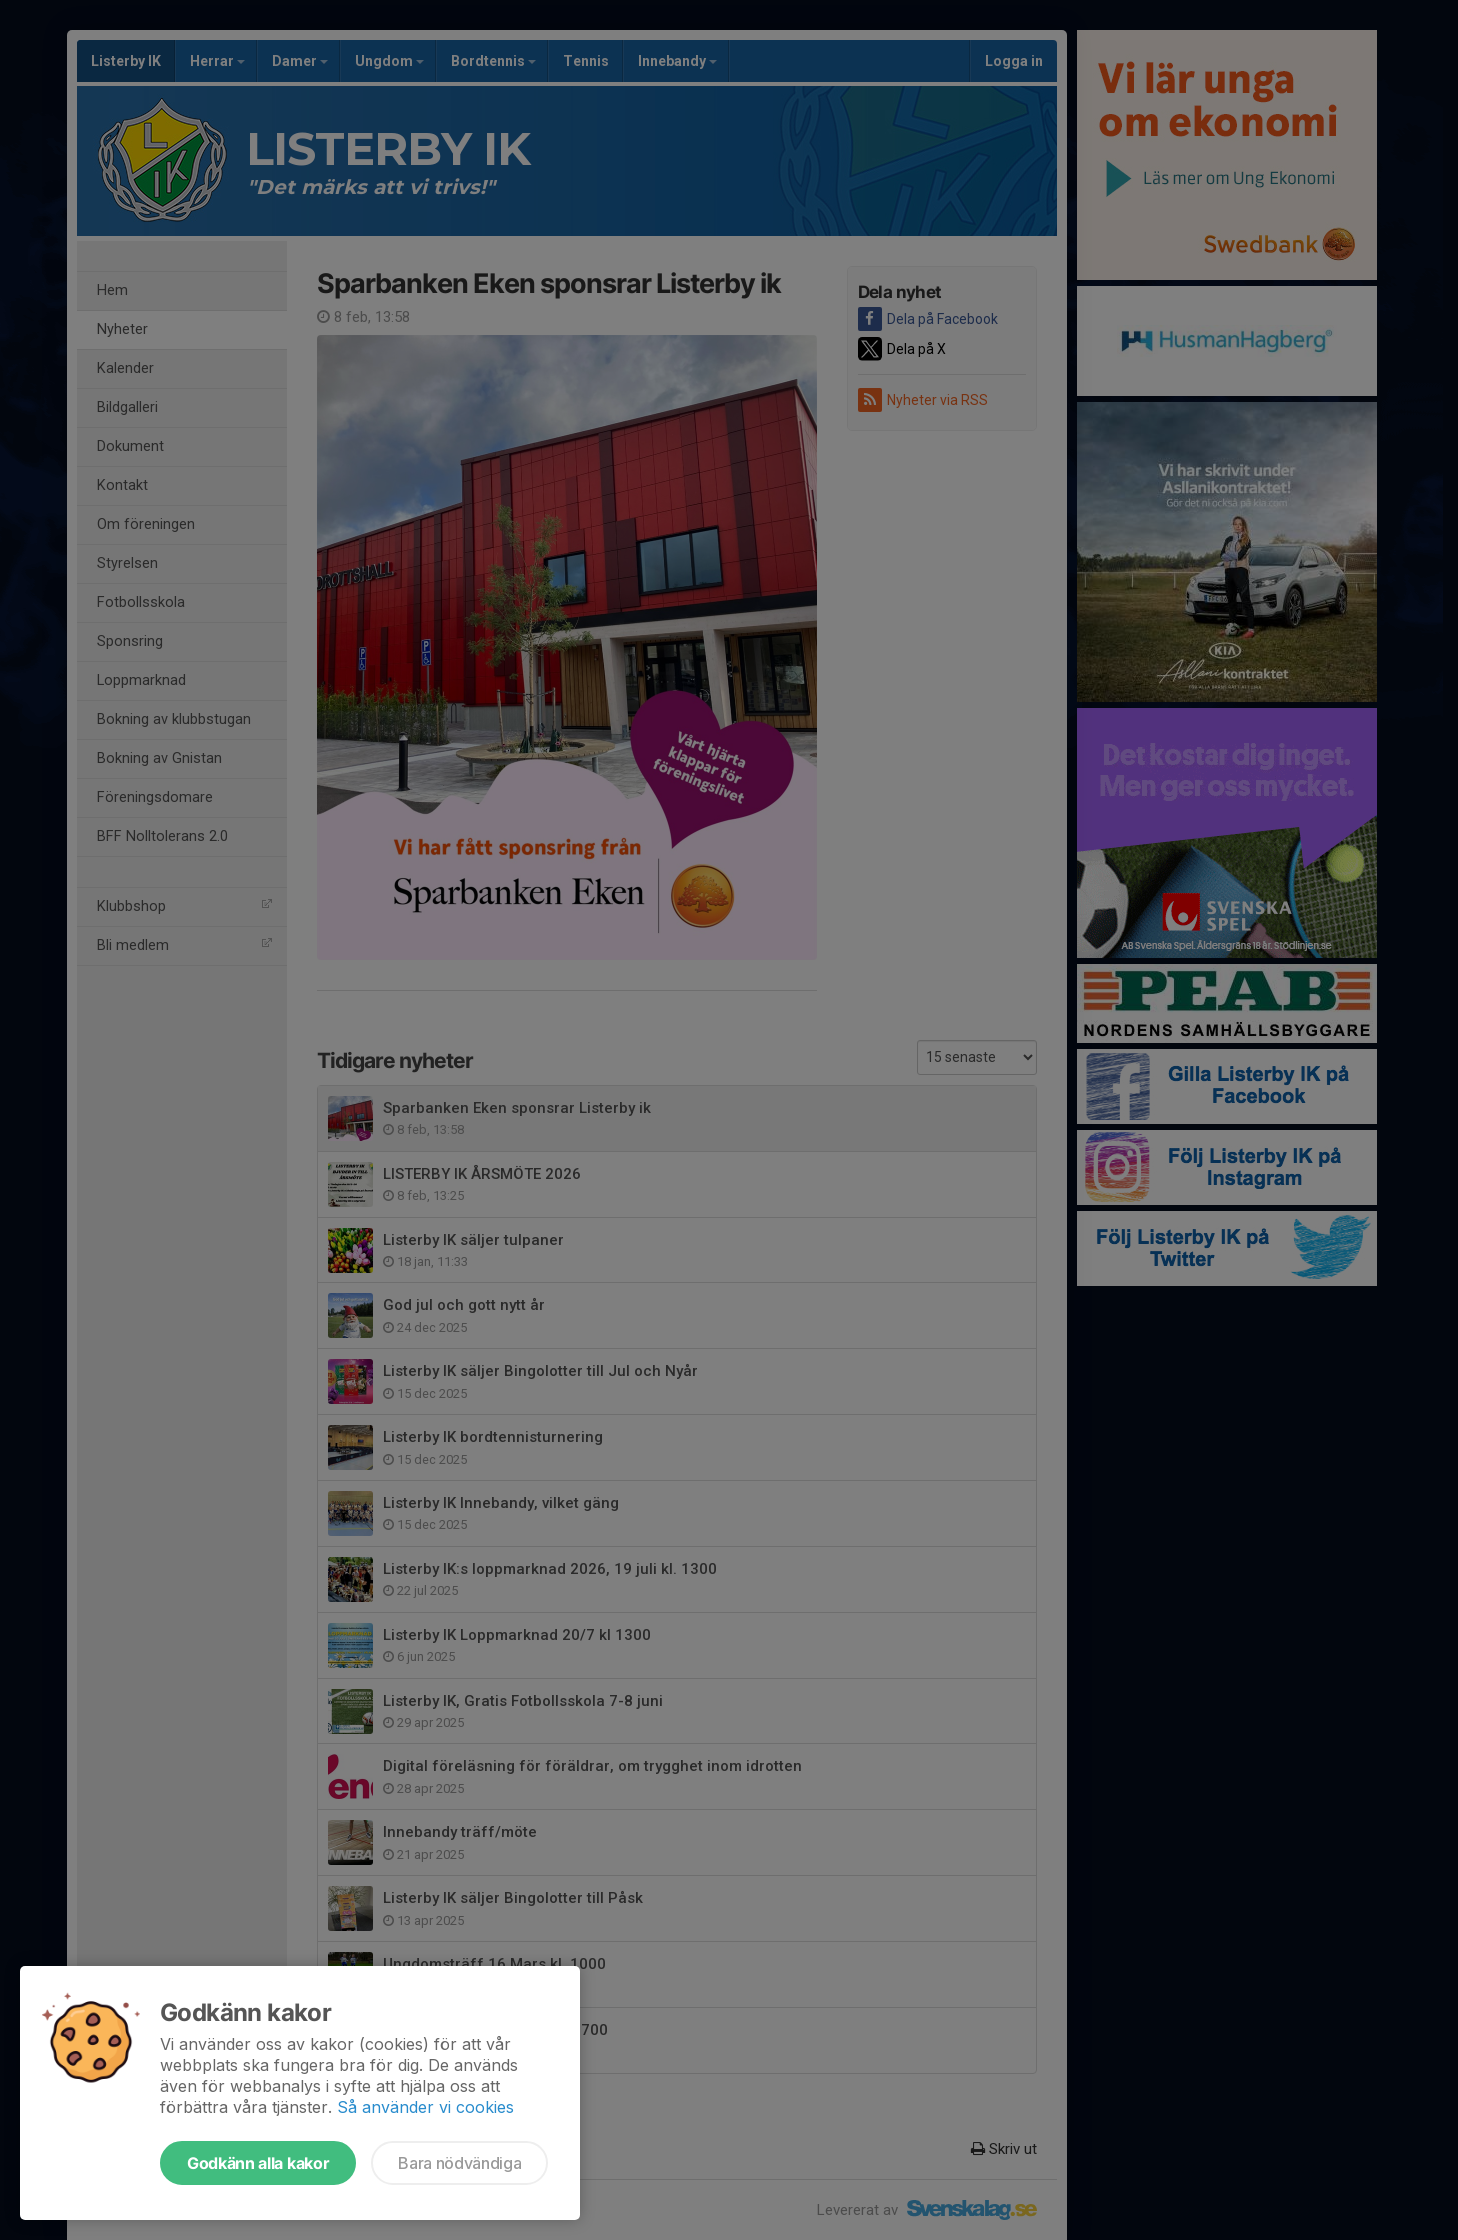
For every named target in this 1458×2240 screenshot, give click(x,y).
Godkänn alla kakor (258, 2163)
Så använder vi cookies (425, 2107)
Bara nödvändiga (459, 2163)
